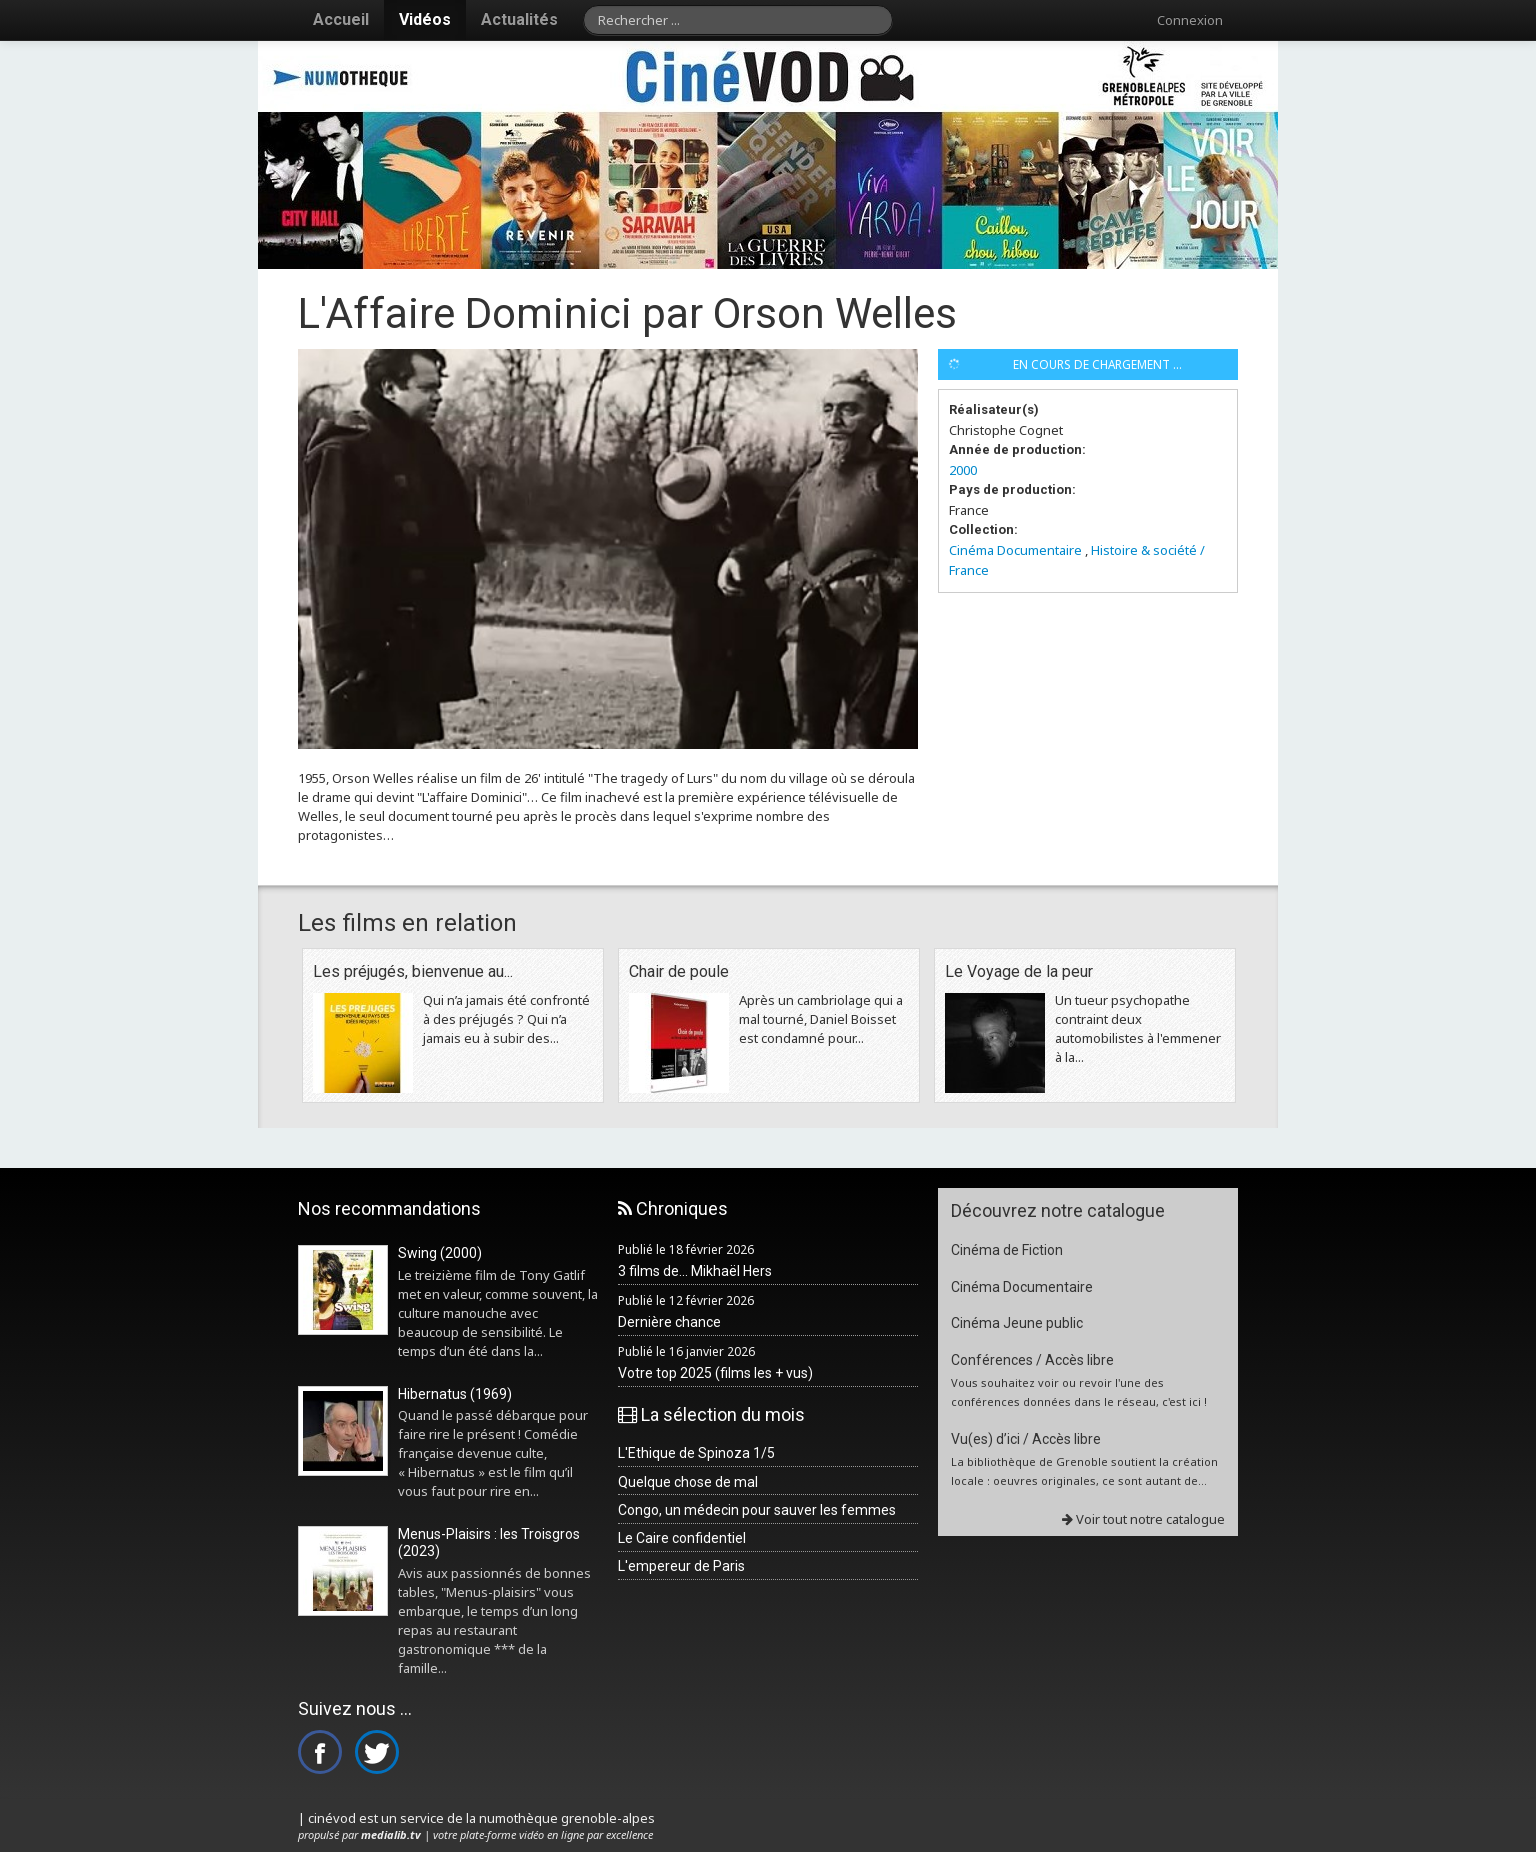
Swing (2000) (440, 1253)
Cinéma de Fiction (1007, 1250)
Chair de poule (679, 971)
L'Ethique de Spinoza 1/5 (696, 1453)
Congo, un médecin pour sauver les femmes (757, 1510)
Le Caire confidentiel (682, 1538)
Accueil (341, 19)
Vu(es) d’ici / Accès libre (1026, 1439)
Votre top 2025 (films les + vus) (715, 1373)
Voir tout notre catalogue (1143, 1519)
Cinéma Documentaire (1015, 550)
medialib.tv (391, 1834)
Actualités (519, 19)
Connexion (1190, 20)
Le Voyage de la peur (1019, 971)
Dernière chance (669, 1322)
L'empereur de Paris (681, 1566)
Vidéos (425, 19)
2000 (963, 470)
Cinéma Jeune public (1017, 1323)
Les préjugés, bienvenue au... (413, 971)
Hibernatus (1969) (455, 1394)
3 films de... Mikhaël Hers (695, 1271)
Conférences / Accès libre (1032, 1360)
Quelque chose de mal (688, 1482)
